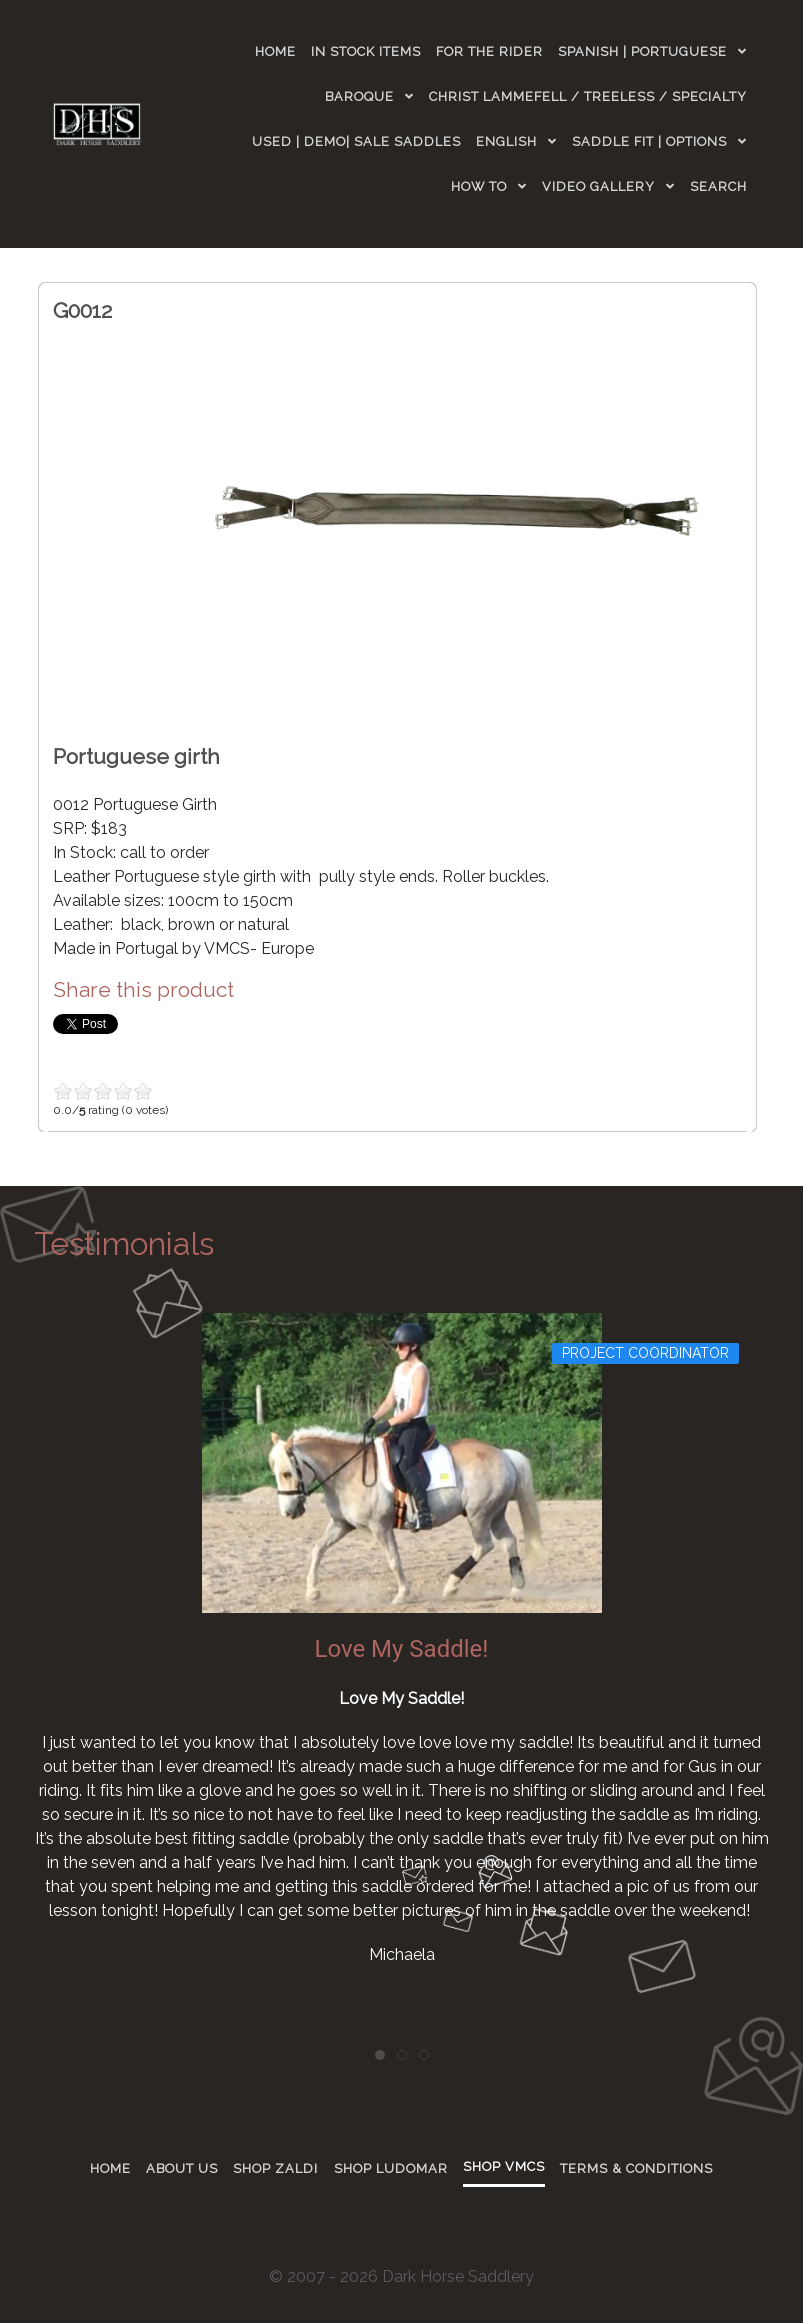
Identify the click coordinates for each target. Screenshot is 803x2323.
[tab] (380, 2055)
